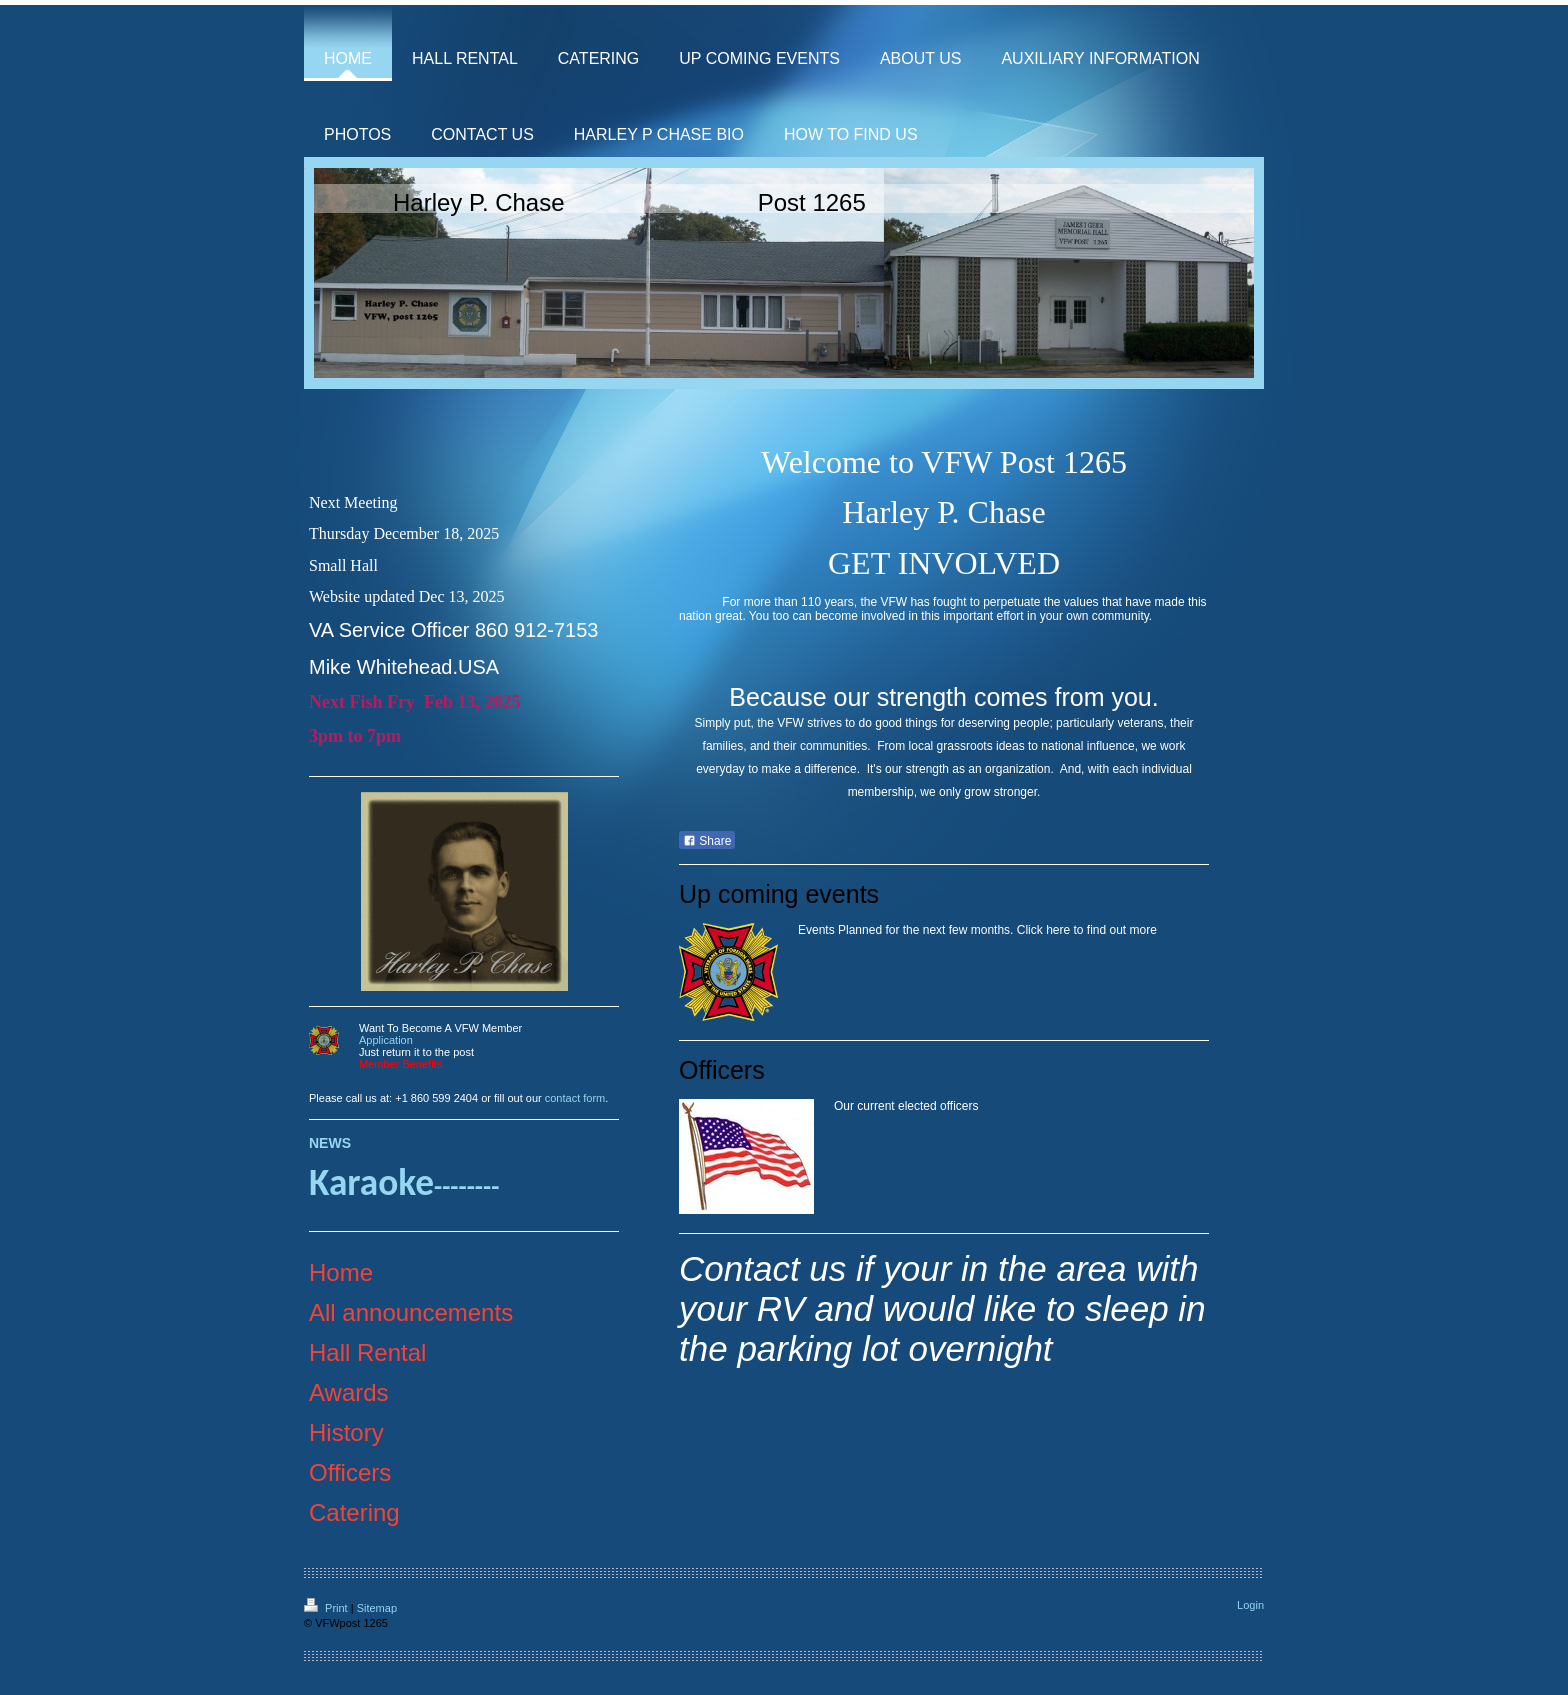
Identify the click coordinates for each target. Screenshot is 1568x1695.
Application (386, 1040)
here (1058, 930)
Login (1250, 1605)
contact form (575, 1098)
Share (707, 841)
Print (327, 1608)
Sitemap (377, 1608)
